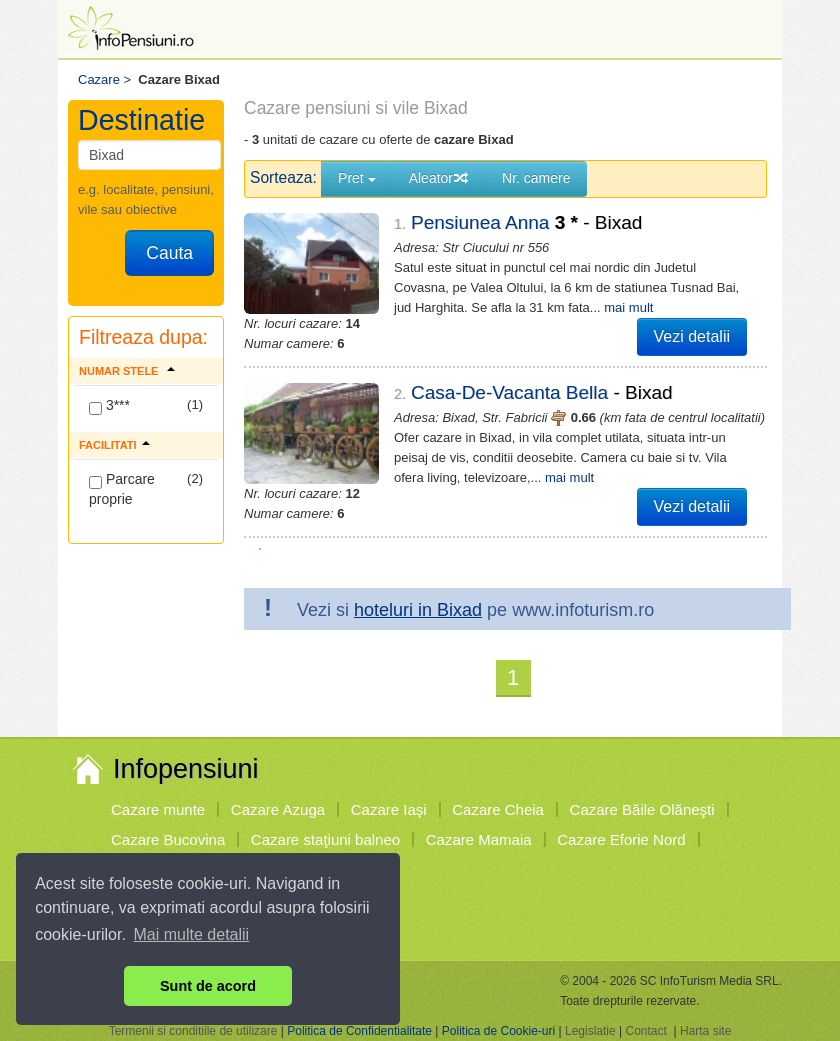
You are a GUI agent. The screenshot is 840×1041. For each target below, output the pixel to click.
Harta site (705, 1031)
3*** (109, 406)
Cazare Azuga (278, 809)
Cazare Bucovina (168, 839)
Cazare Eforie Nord (621, 839)
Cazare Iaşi (389, 809)
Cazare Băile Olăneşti (642, 809)
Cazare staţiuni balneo (325, 839)
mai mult (628, 307)
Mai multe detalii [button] (192, 934)
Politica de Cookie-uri (498, 1031)
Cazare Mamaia (479, 839)
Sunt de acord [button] (208, 986)
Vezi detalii (692, 336)
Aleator (439, 178)
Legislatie (590, 1031)
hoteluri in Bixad (418, 610)
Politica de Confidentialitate (359, 1031)
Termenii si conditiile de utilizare (193, 1031)
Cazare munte (158, 809)
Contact (645, 1031)
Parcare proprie (122, 489)
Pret (357, 178)
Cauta (169, 253)
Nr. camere (536, 178)
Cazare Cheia (498, 809)
